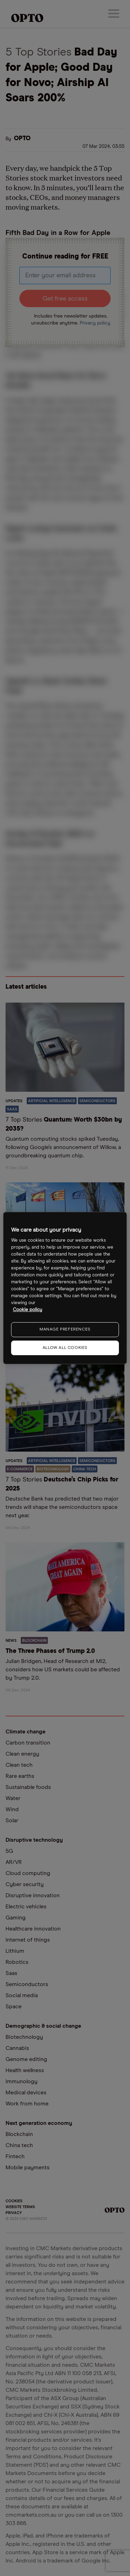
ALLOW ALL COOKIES (65, 1348)
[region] (65, 1288)
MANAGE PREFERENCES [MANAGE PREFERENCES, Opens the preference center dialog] (65, 1329)
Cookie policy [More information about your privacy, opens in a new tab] (27, 1310)
